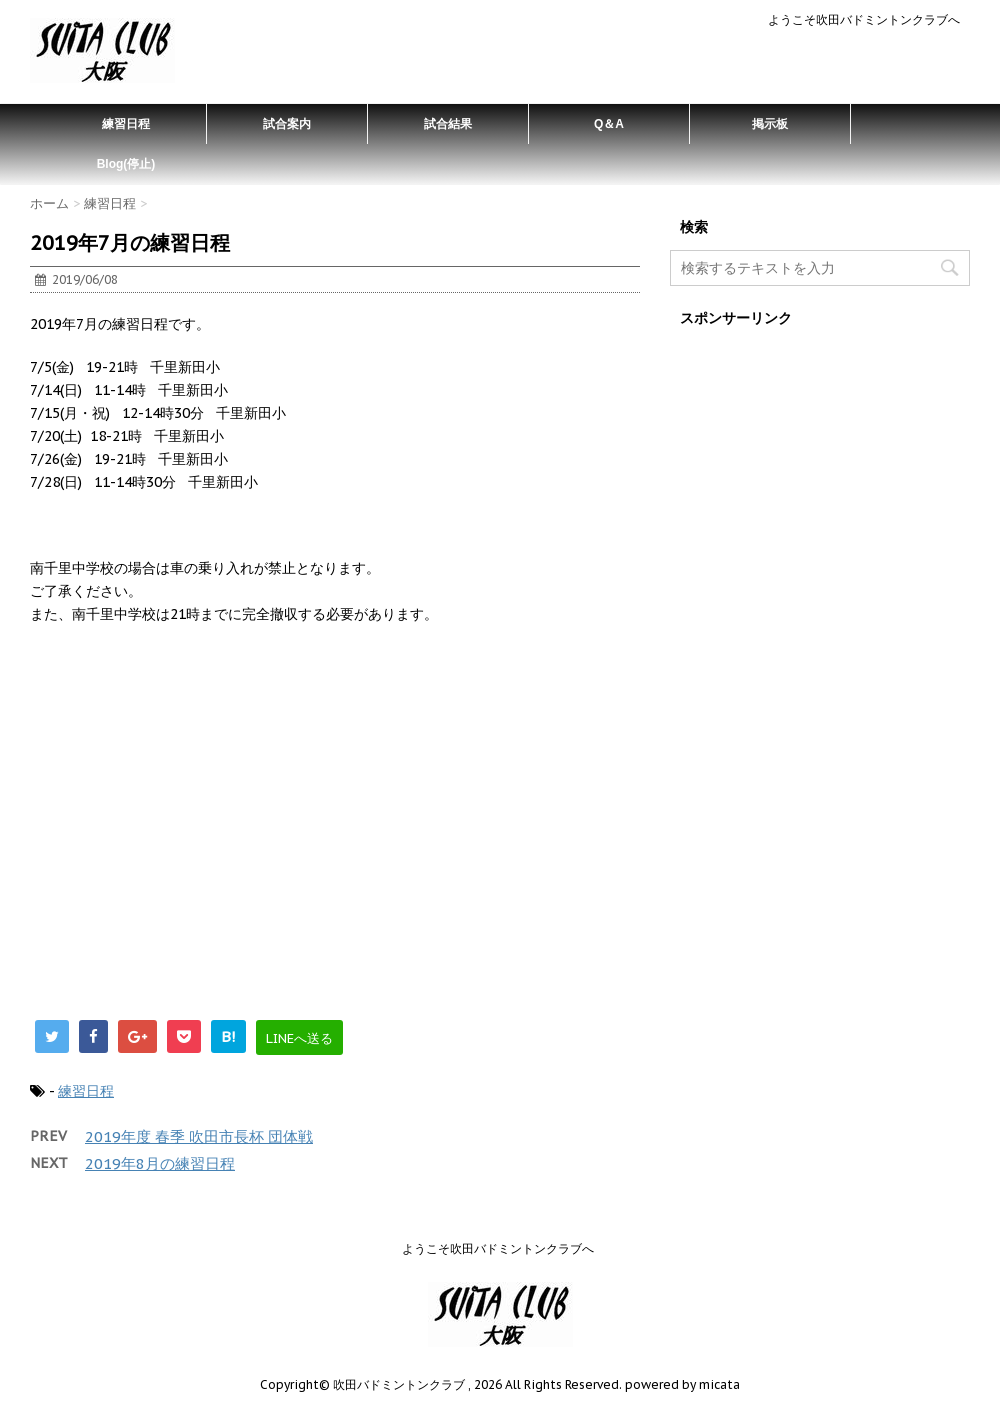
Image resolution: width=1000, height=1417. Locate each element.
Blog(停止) (126, 164)
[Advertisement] (335, 832)
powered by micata (681, 1384)
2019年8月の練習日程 (160, 1163)
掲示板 (770, 124)
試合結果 (448, 124)
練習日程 (126, 124)
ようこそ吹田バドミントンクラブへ (864, 19)
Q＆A (609, 124)
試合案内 (287, 124)
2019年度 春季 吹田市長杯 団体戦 (199, 1136)
